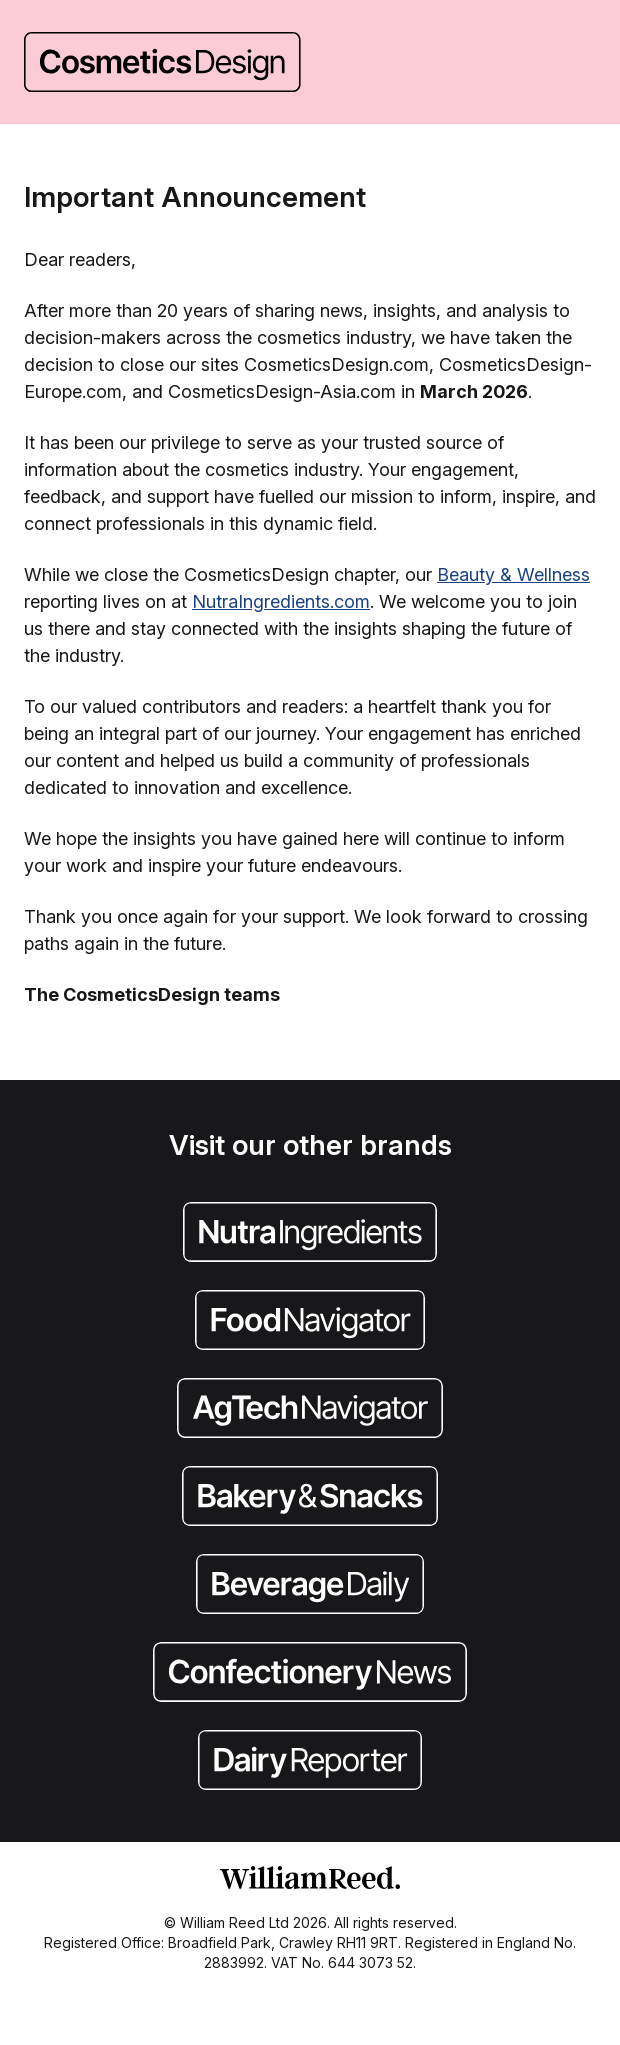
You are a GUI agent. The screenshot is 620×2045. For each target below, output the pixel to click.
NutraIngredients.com (281, 601)
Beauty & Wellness (513, 574)
